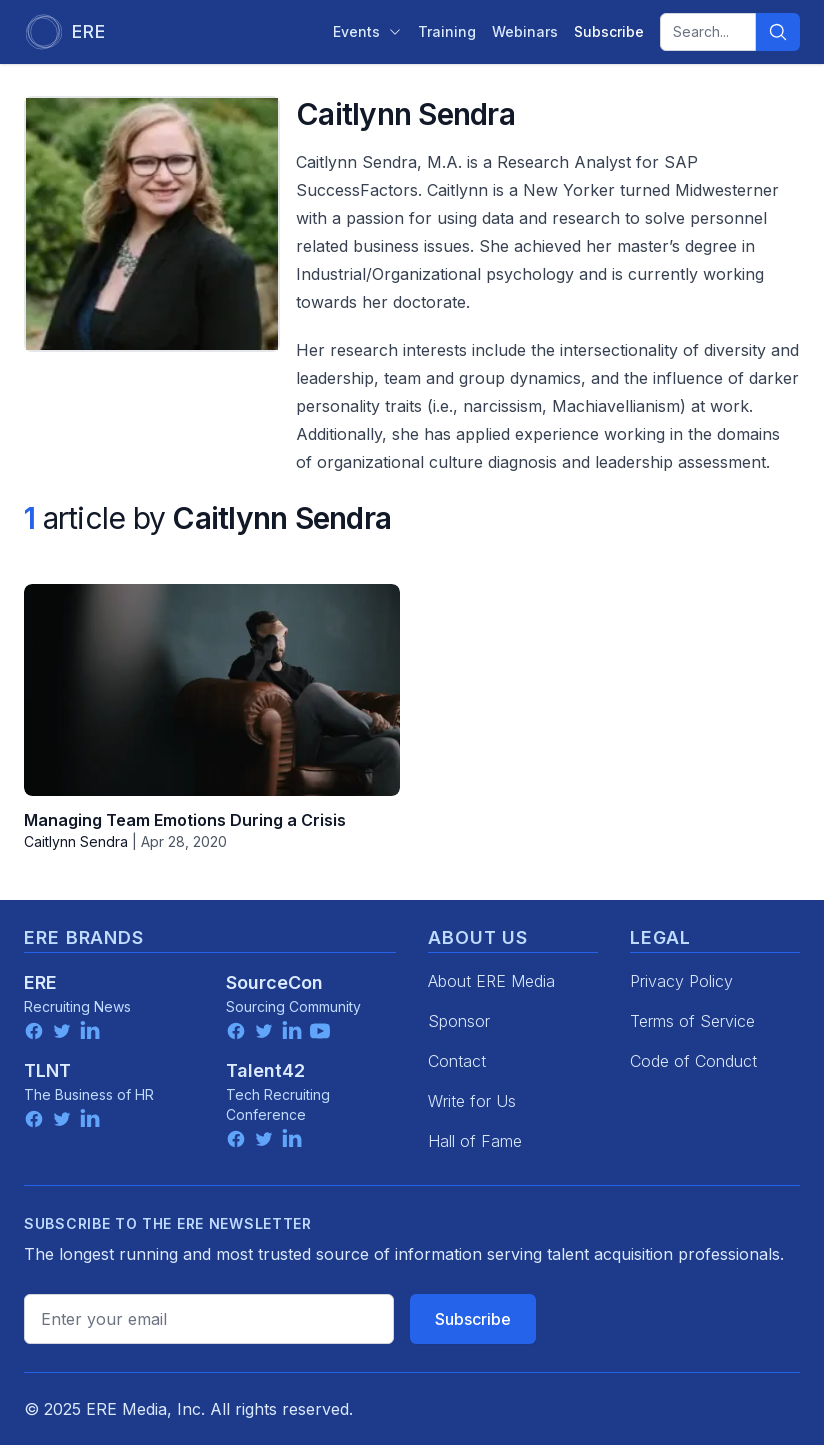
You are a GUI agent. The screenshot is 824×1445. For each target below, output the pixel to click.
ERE (40, 982)
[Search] (778, 32)
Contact (457, 1061)
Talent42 (265, 1070)
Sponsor (459, 1021)
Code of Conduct (693, 1061)
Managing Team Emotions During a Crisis (185, 820)
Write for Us (472, 1101)
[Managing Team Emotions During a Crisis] (212, 690)
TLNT (47, 1070)
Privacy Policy (681, 981)
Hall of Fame (475, 1141)
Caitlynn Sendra (76, 841)
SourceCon (274, 982)
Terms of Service (692, 1021)
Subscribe (473, 1319)
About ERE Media (491, 981)
